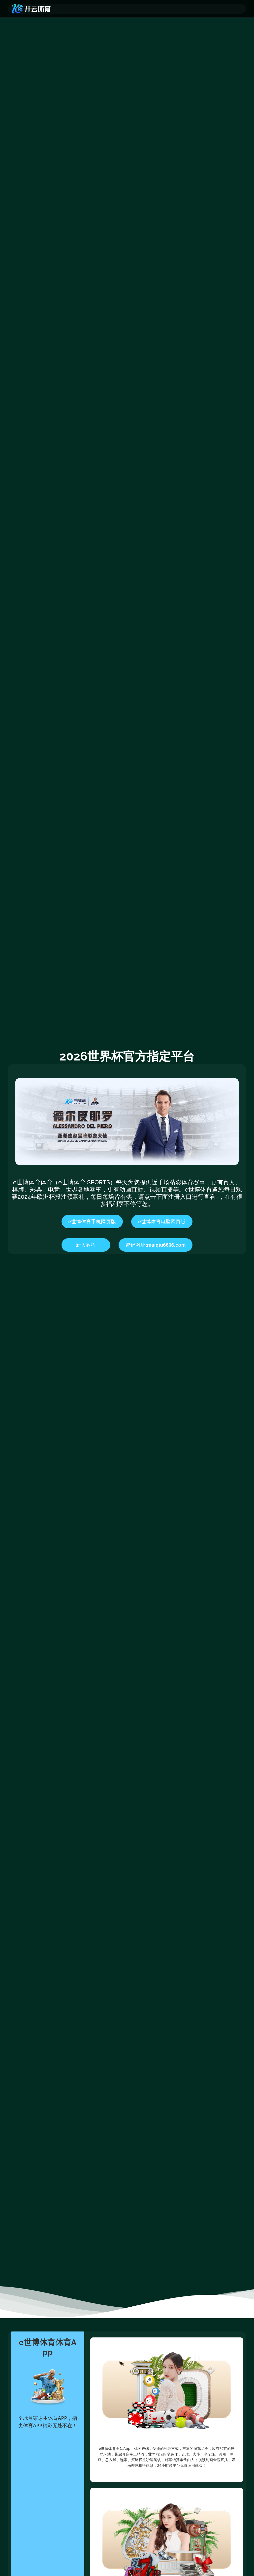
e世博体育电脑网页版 (162, 1221)
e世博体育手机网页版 (92, 1221)
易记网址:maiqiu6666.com (156, 1245)
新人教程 (86, 1245)
